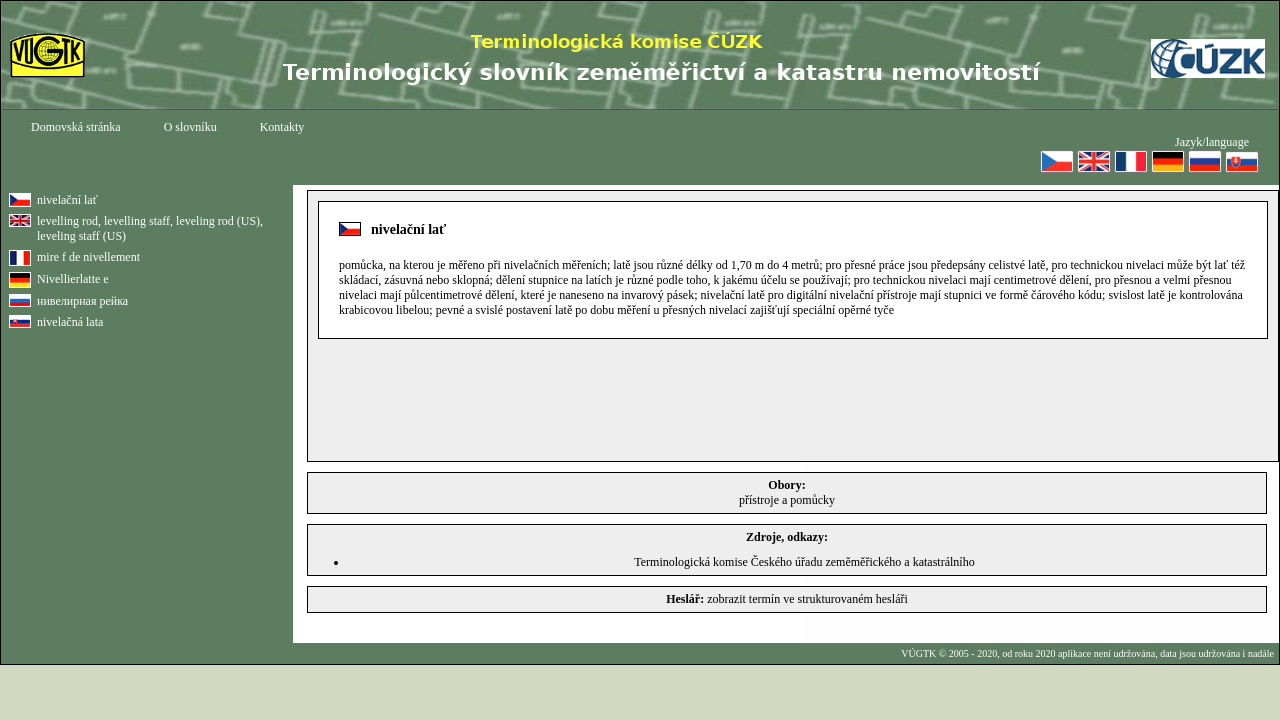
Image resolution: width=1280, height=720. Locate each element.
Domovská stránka (76, 127)
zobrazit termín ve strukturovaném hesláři (807, 599)
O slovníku (190, 127)
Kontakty (282, 127)
